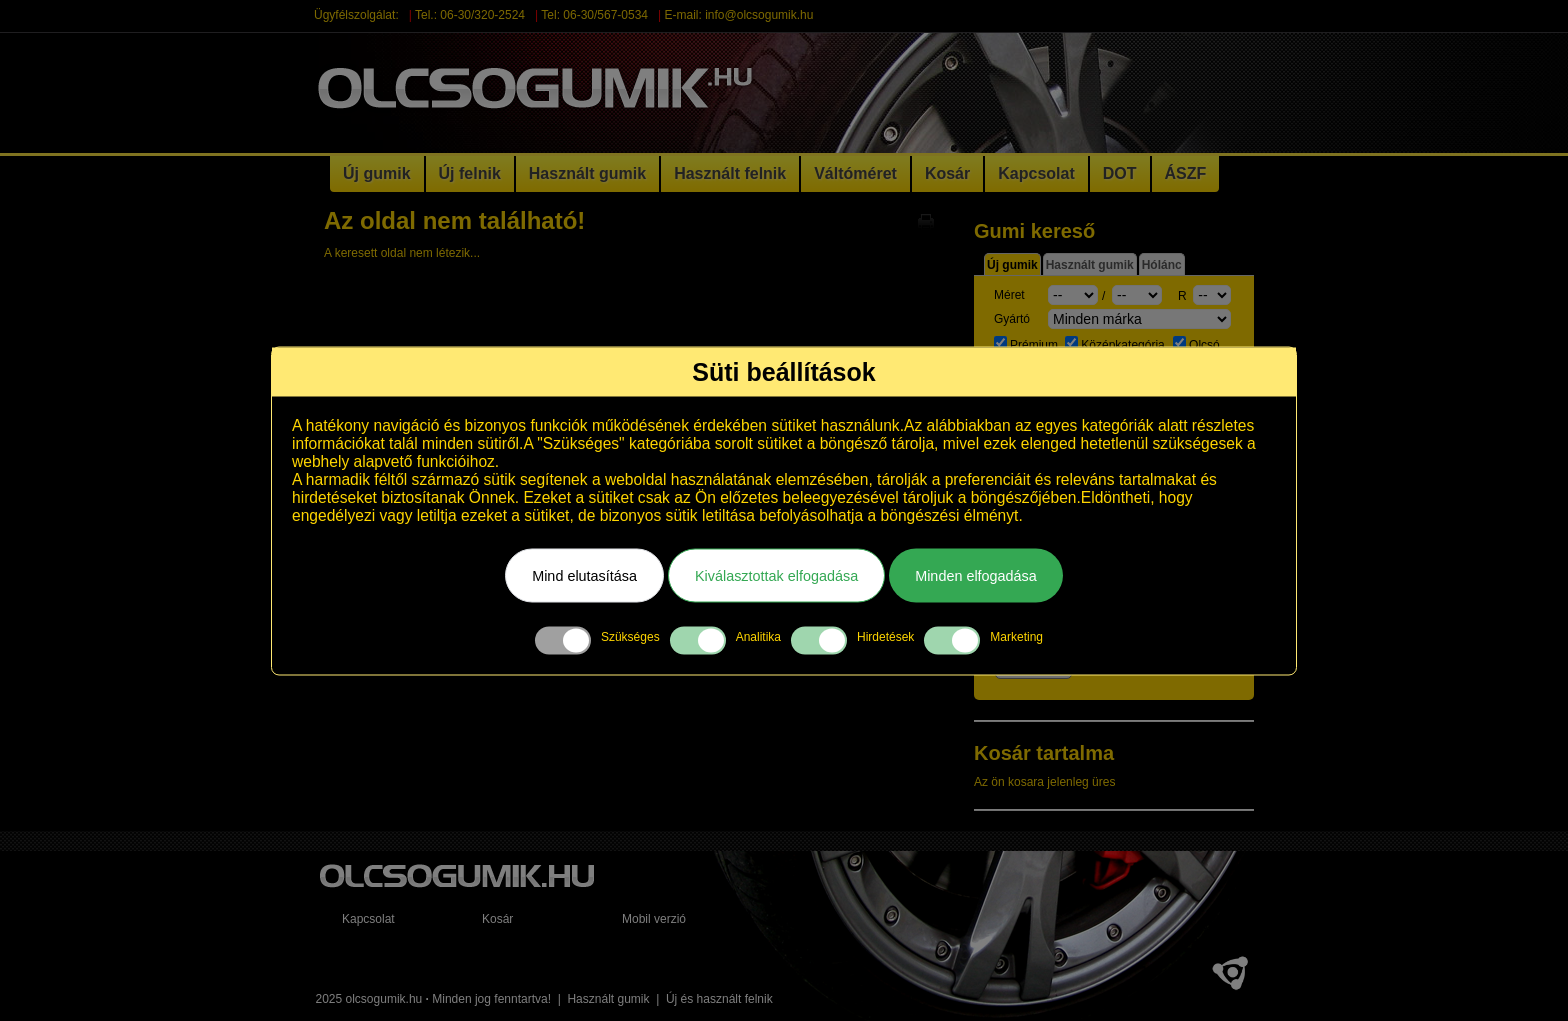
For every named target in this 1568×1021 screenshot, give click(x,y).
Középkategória (1116, 345)
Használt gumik (587, 173)
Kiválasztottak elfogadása (776, 575)
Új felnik (470, 173)
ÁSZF (1186, 173)
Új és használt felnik (719, 999)
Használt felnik (730, 173)
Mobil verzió (654, 919)
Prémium (1027, 345)
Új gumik (377, 173)
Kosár (947, 173)
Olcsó (1196, 345)
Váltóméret (855, 173)
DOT (1120, 173)
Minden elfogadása (976, 575)
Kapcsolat (1036, 173)
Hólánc (1162, 265)
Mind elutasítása (584, 575)
